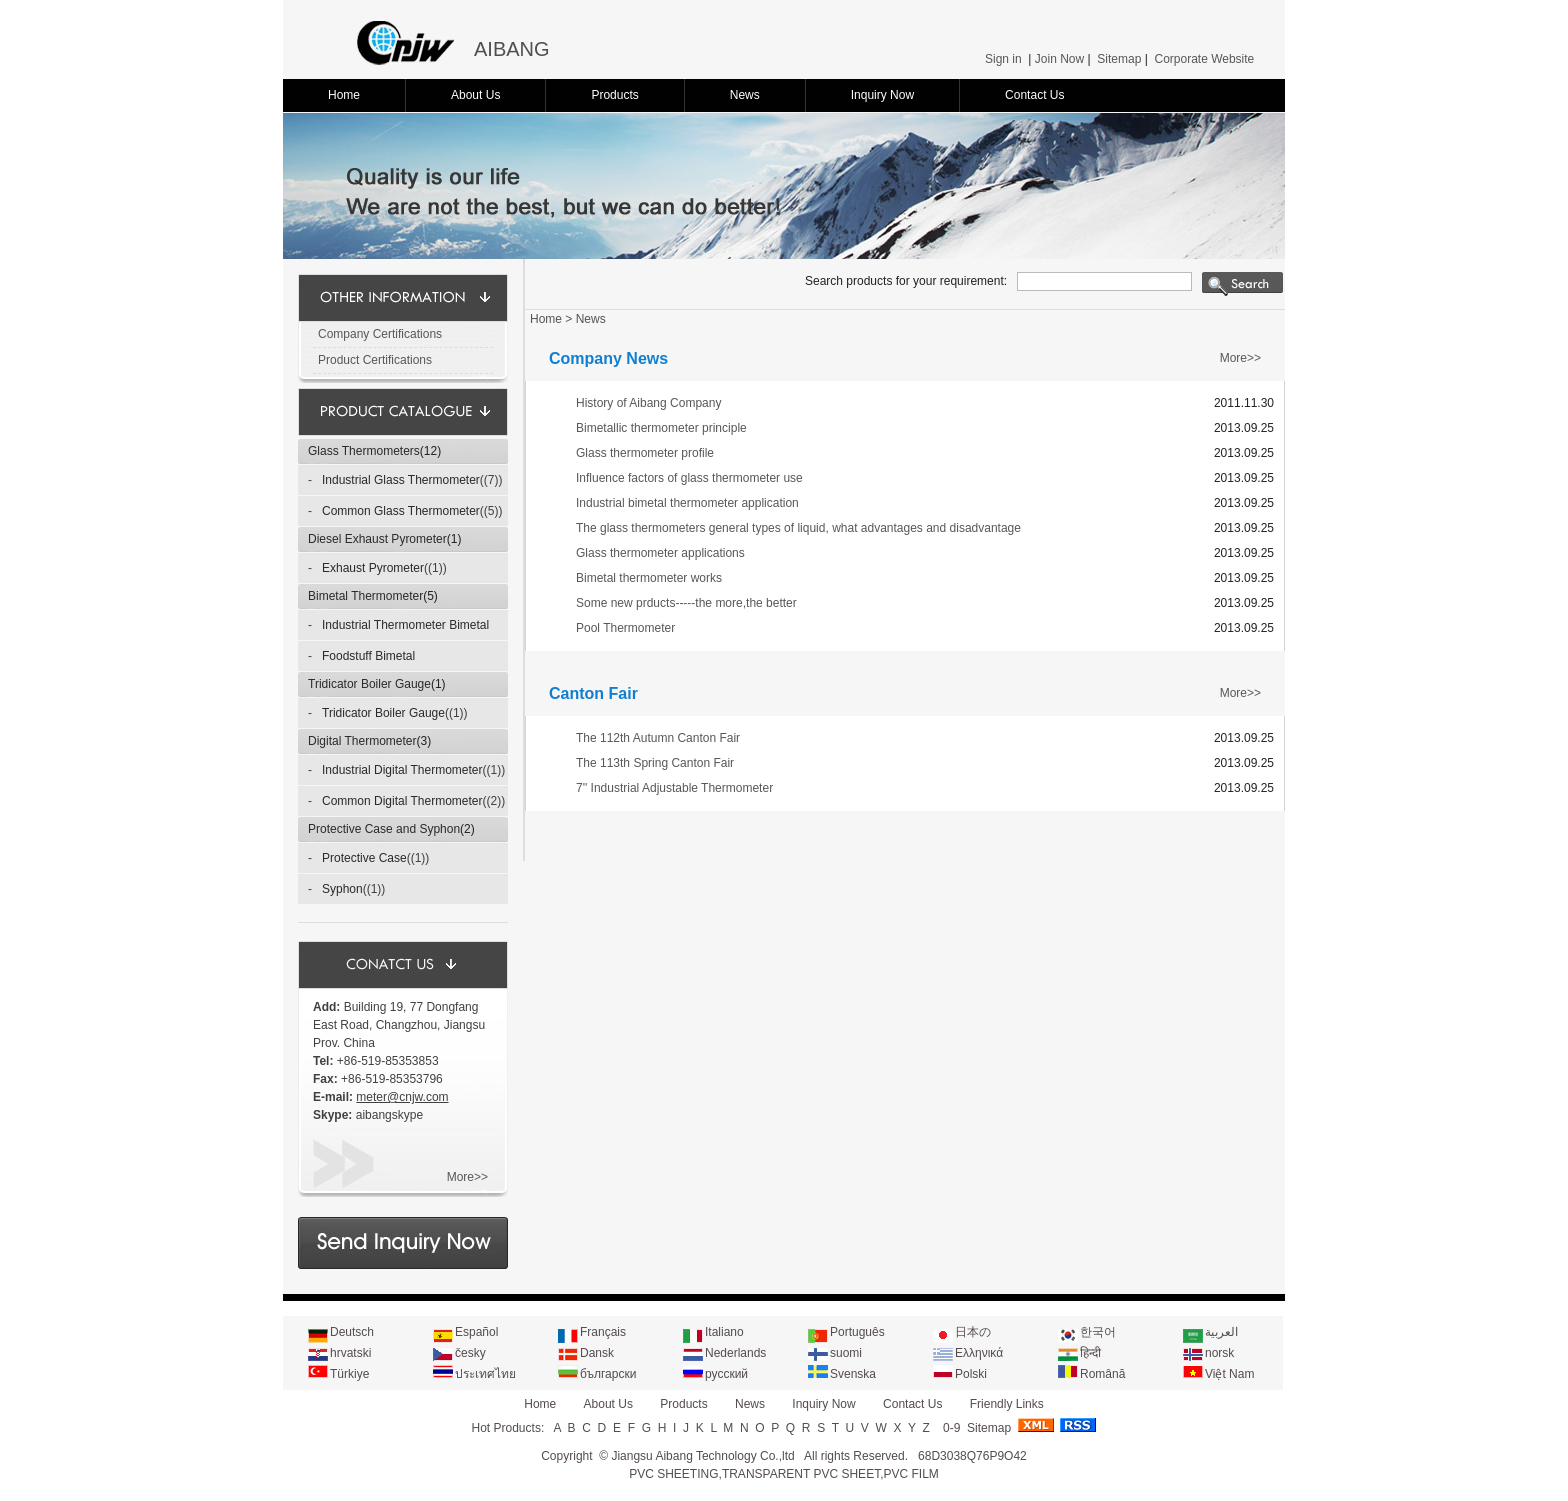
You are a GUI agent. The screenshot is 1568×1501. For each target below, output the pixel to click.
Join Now (1059, 59)
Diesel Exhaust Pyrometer (377, 539)
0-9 (951, 1428)
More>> (467, 1177)
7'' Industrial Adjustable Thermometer (674, 788)
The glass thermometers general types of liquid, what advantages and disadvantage (798, 528)
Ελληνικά (979, 1353)
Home (344, 95)
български (608, 1374)
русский (726, 1374)
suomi (846, 1353)
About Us (475, 95)
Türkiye (349, 1374)
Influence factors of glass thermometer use (689, 478)
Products (614, 95)
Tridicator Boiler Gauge (369, 684)
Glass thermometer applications (660, 553)
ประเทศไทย (485, 1374)
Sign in (1003, 59)
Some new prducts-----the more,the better (686, 603)
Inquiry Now (882, 95)
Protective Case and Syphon (384, 829)
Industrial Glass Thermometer (401, 480)
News (745, 95)
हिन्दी (1090, 1353)
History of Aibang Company (648, 403)
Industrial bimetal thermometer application (687, 503)
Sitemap (1119, 59)
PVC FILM (910, 1474)
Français (603, 1332)
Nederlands (735, 1353)
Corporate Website (1204, 59)
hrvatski (350, 1353)
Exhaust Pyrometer (373, 568)
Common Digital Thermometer (402, 801)
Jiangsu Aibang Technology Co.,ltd (702, 1456)
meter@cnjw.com (402, 1097)
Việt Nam (1229, 1374)
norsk (1219, 1353)
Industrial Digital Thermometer (402, 770)
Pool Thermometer (625, 628)
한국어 (1098, 1332)
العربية (1221, 1332)
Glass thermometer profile (645, 453)
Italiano (724, 1332)
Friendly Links (1007, 1404)
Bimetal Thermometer (365, 596)
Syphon (342, 889)
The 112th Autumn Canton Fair (658, 738)
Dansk (597, 1353)
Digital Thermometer (362, 741)
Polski (971, 1374)
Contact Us (1034, 95)
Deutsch (352, 1332)
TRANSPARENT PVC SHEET (801, 1474)
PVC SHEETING (673, 1474)
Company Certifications (380, 334)
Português (857, 1332)
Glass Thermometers (364, 451)
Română (1102, 1374)
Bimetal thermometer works (649, 578)
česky (470, 1353)
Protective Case (364, 858)
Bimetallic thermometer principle (661, 428)
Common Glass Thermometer (401, 511)
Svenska (853, 1374)
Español (476, 1332)
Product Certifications (375, 360)
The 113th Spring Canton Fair (655, 763)
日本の (973, 1332)
